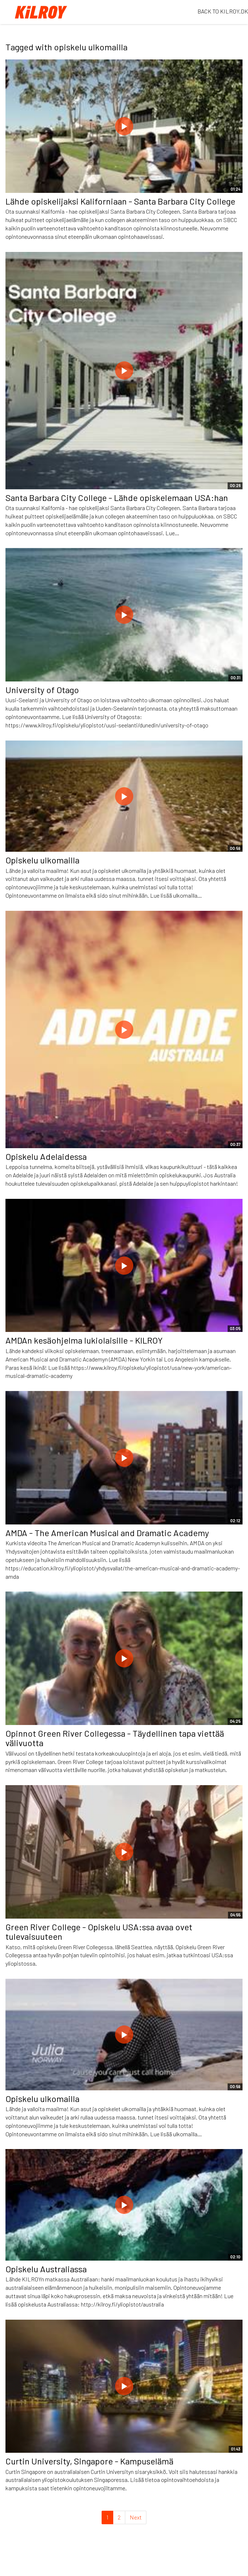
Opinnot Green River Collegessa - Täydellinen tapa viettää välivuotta (114, 1738)
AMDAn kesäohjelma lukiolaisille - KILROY (84, 1340)
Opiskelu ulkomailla (42, 860)
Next (136, 2517)
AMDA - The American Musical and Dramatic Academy (107, 1532)
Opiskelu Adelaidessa (46, 1156)
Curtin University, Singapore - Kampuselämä (89, 2461)
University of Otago (42, 689)
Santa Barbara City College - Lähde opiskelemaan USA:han (116, 497)
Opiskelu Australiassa (46, 2269)
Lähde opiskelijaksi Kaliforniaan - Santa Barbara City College (120, 201)
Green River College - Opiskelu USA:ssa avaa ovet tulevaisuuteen (98, 1932)
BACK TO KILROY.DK (222, 11)
